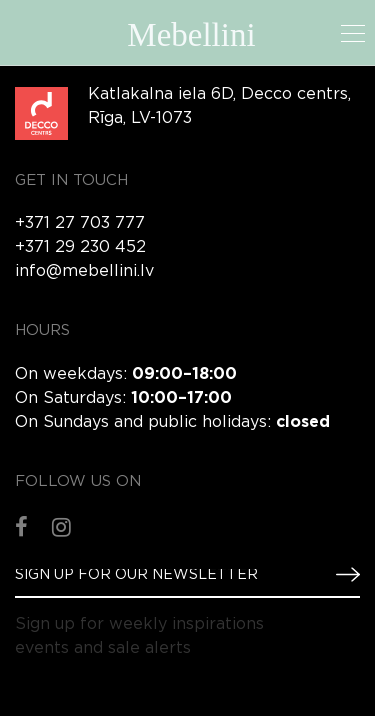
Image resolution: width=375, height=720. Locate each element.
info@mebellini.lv (84, 271)
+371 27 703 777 (80, 223)
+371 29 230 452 (80, 247)
